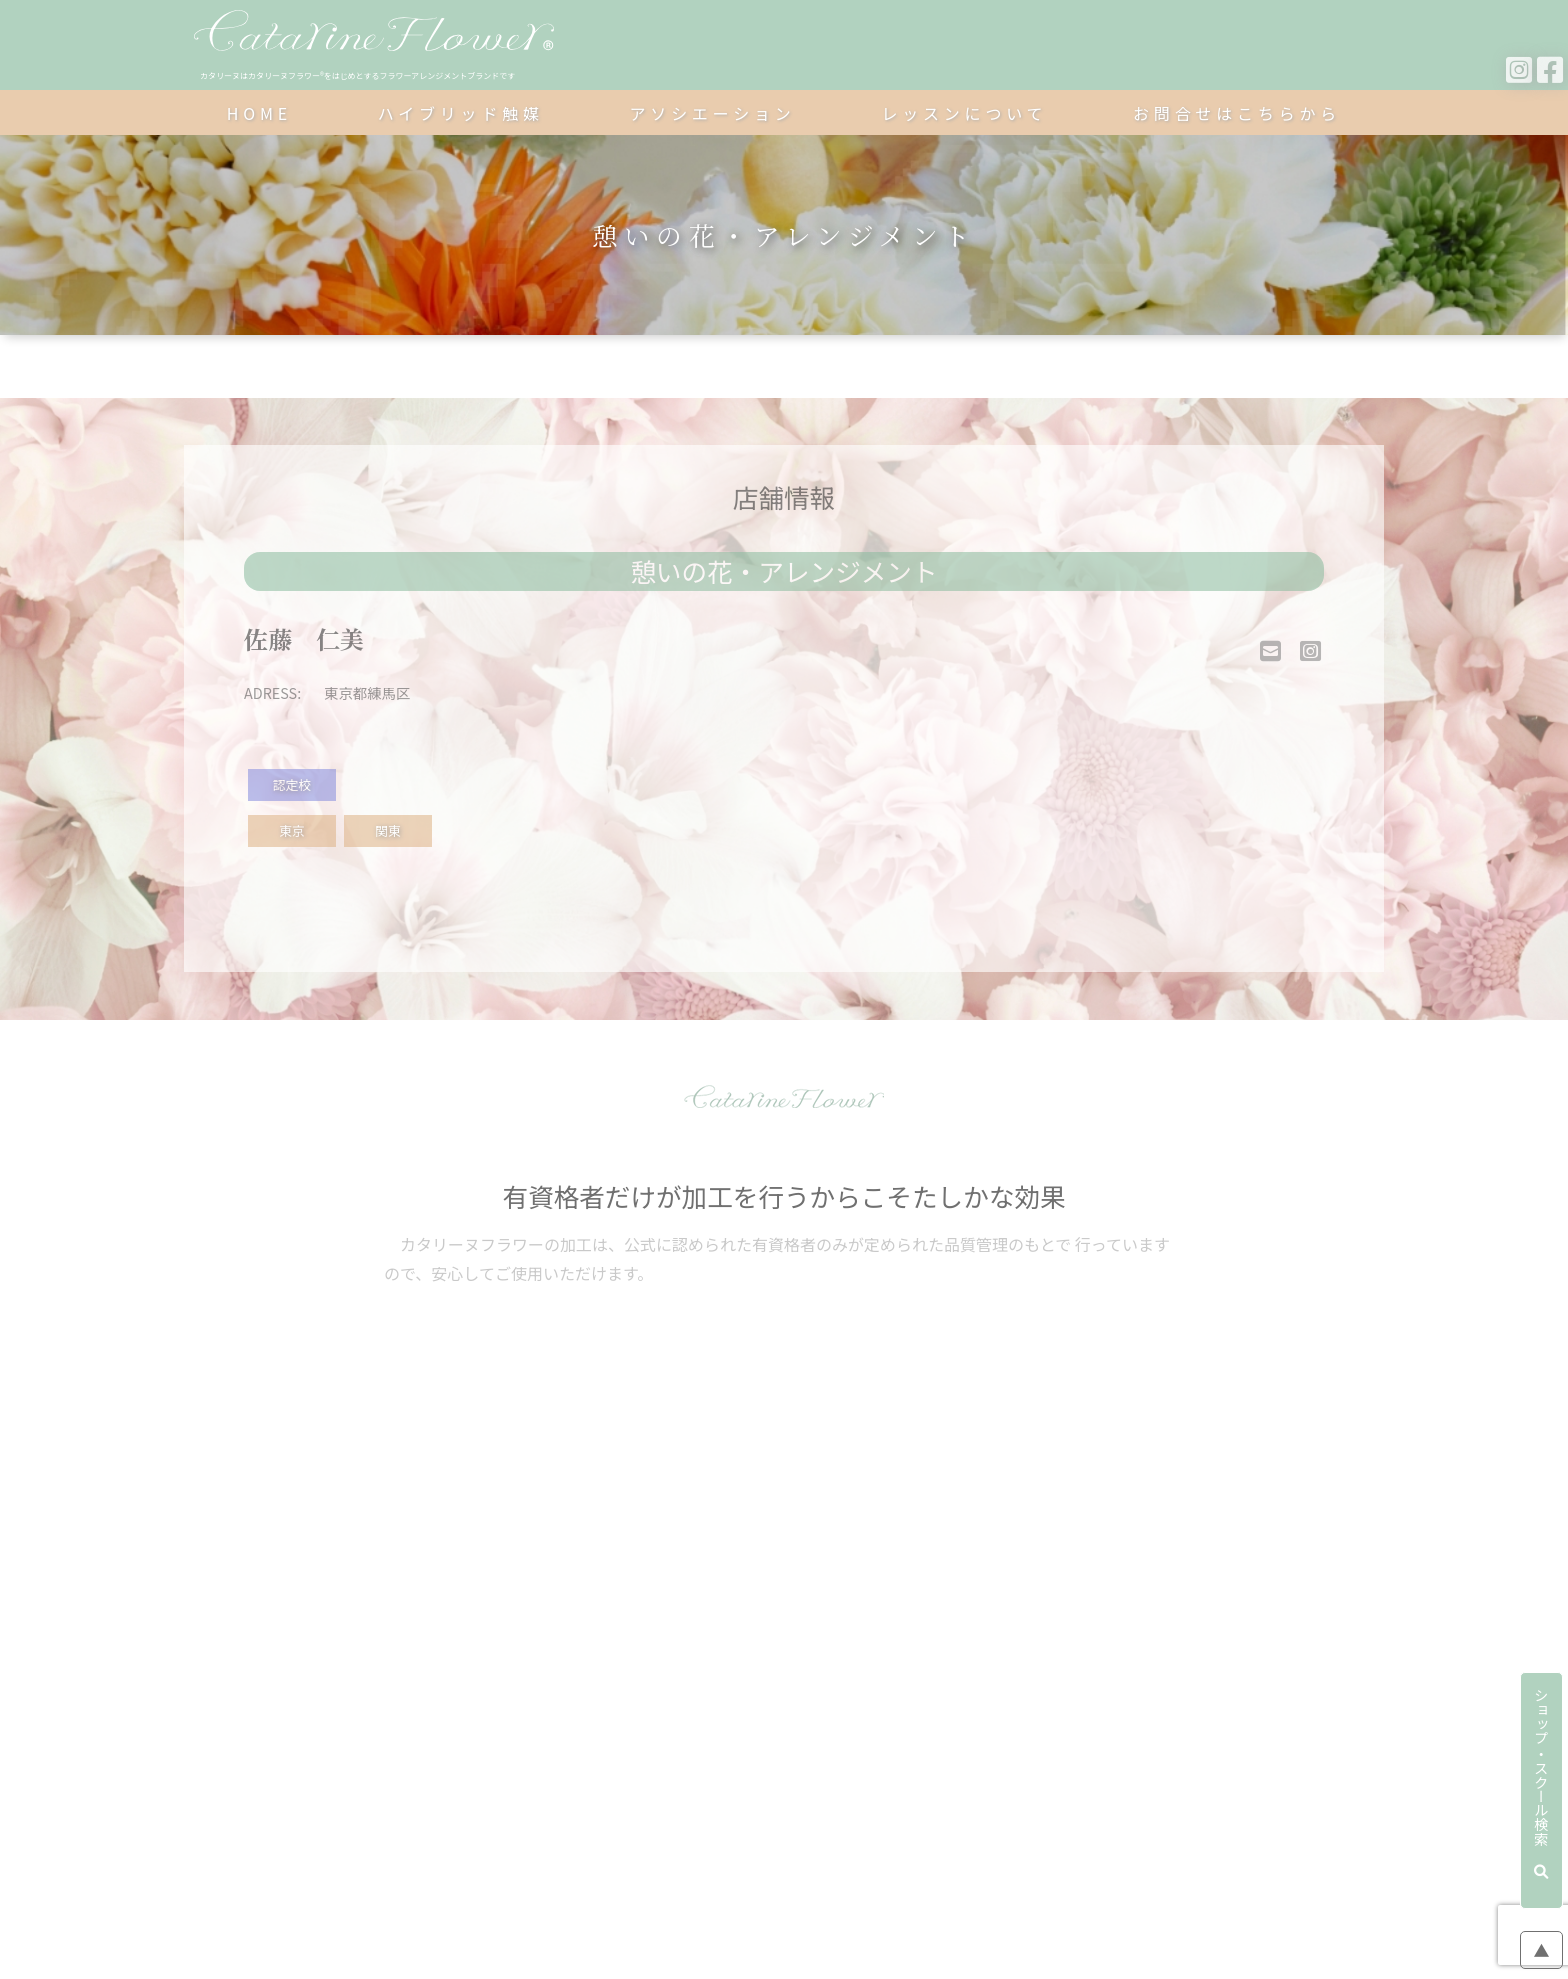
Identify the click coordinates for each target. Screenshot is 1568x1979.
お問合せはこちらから (1237, 113)
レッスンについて (964, 113)
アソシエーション (713, 113)
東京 (292, 830)
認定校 (292, 784)
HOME (259, 113)
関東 (388, 830)
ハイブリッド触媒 (461, 113)
